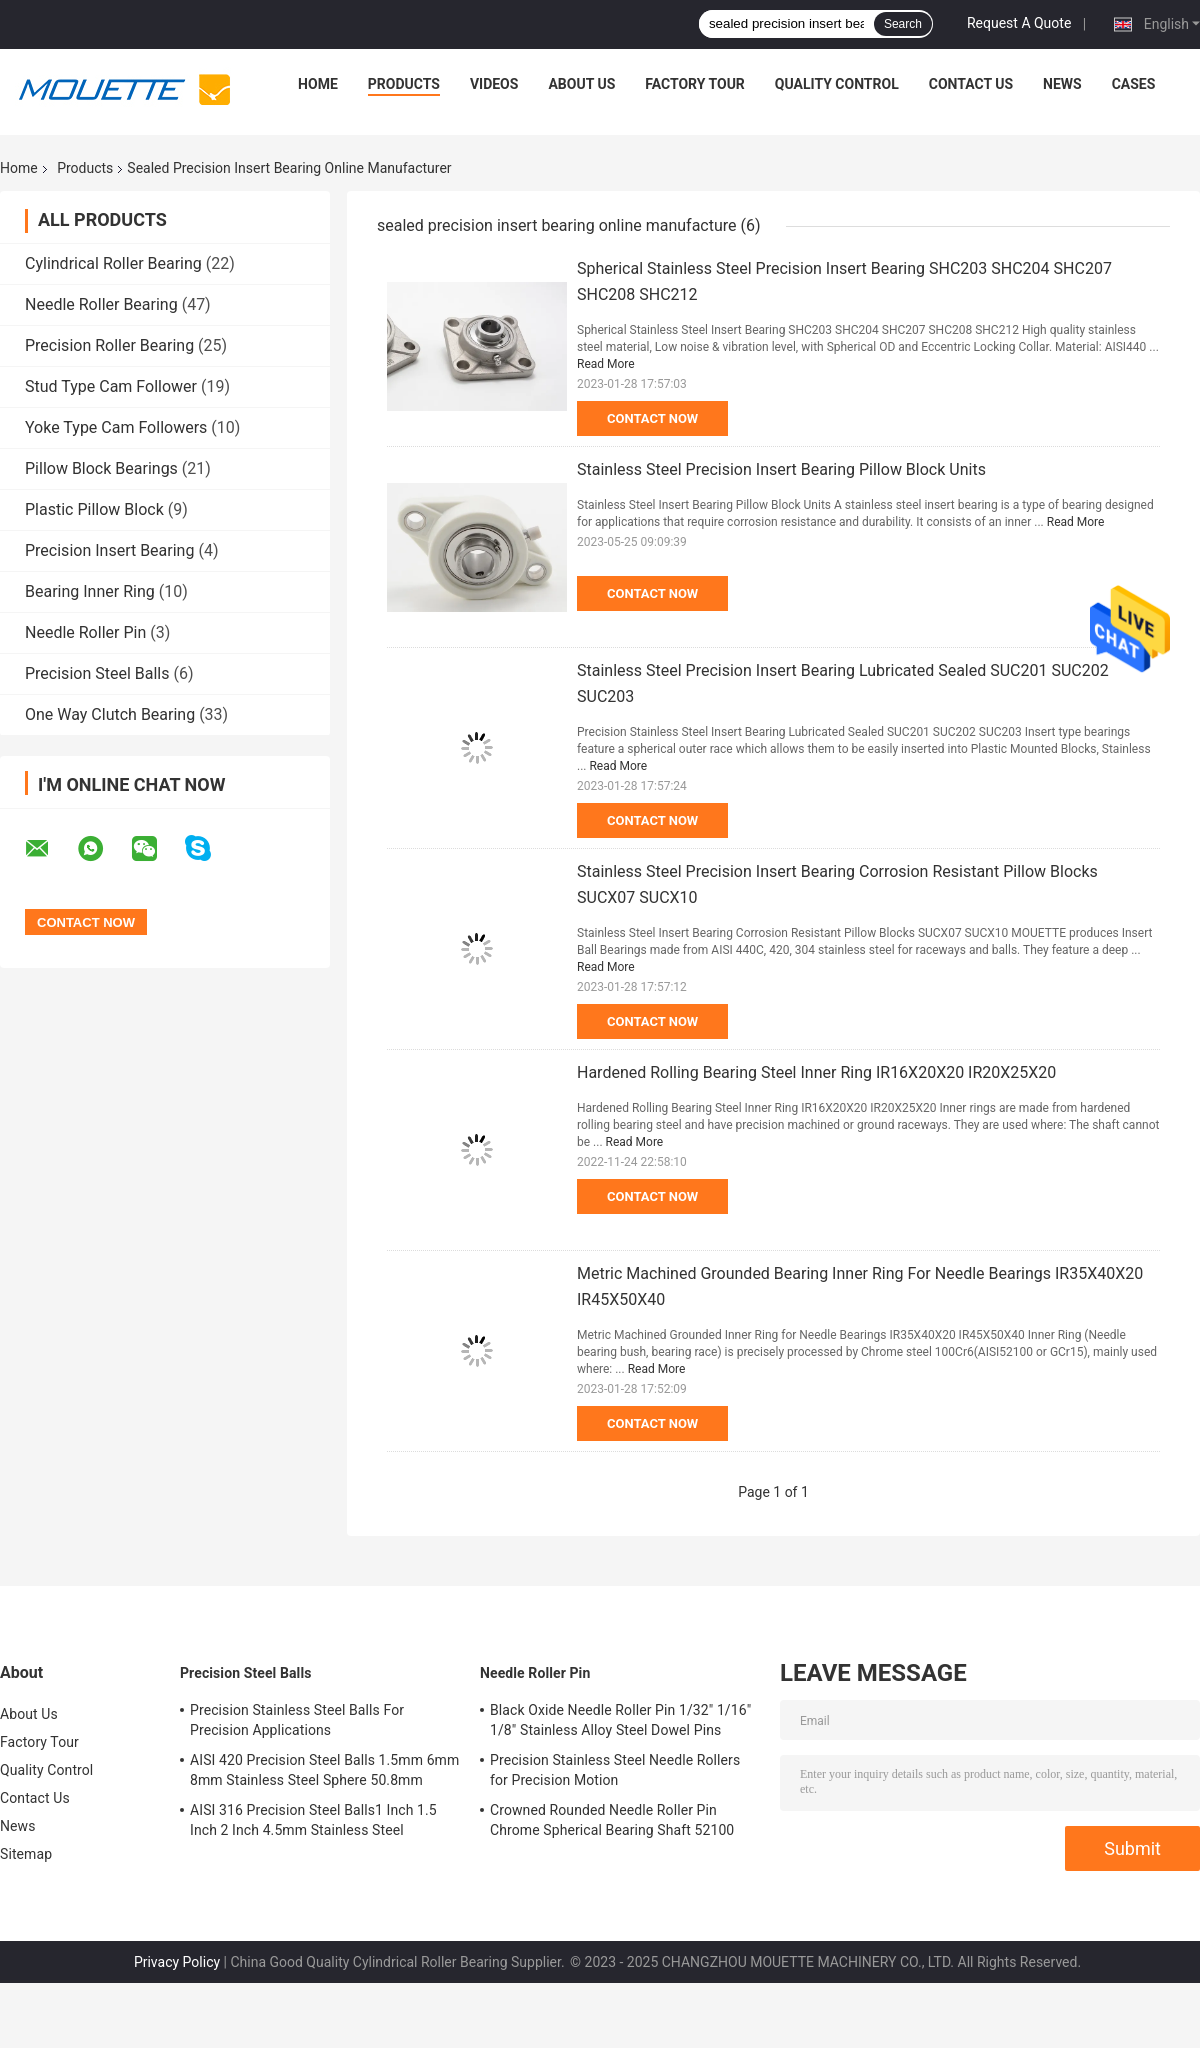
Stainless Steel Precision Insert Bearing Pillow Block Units (781, 469)
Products (404, 84)
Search (903, 24)
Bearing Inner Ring (90, 591)
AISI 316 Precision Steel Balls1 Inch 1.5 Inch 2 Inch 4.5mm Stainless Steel (313, 1820)
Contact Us (971, 84)
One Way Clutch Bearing (110, 714)
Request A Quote (1019, 23)
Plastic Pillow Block (94, 509)
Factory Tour (695, 84)
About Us (581, 84)
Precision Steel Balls (97, 673)
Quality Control (837, 84)
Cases (1134, 84)
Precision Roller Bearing (109, 345)
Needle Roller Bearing (101, 304)
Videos (494, 84)
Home (318, 84)
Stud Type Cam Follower (111, 386)
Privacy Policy (177, 1962)
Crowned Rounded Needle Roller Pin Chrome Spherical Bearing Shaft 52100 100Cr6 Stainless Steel (612, 1823)
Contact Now (652, 418)
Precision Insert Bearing (109, 550)
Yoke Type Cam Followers (116, 427)
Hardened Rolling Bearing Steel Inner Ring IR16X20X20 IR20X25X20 (816, 1072)
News (1062, 84)
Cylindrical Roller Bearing (113, 263)
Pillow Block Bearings (101, 468)
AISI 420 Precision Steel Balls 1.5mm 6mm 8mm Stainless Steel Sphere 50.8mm (324, 1770)
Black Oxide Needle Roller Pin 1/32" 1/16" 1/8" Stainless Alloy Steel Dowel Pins (620, 1720)
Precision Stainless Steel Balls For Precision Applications (297, 1720)
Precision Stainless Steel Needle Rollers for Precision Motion (615, 1770)
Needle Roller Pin (85, 632)
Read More (606, 364)
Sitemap (26, 1854)
